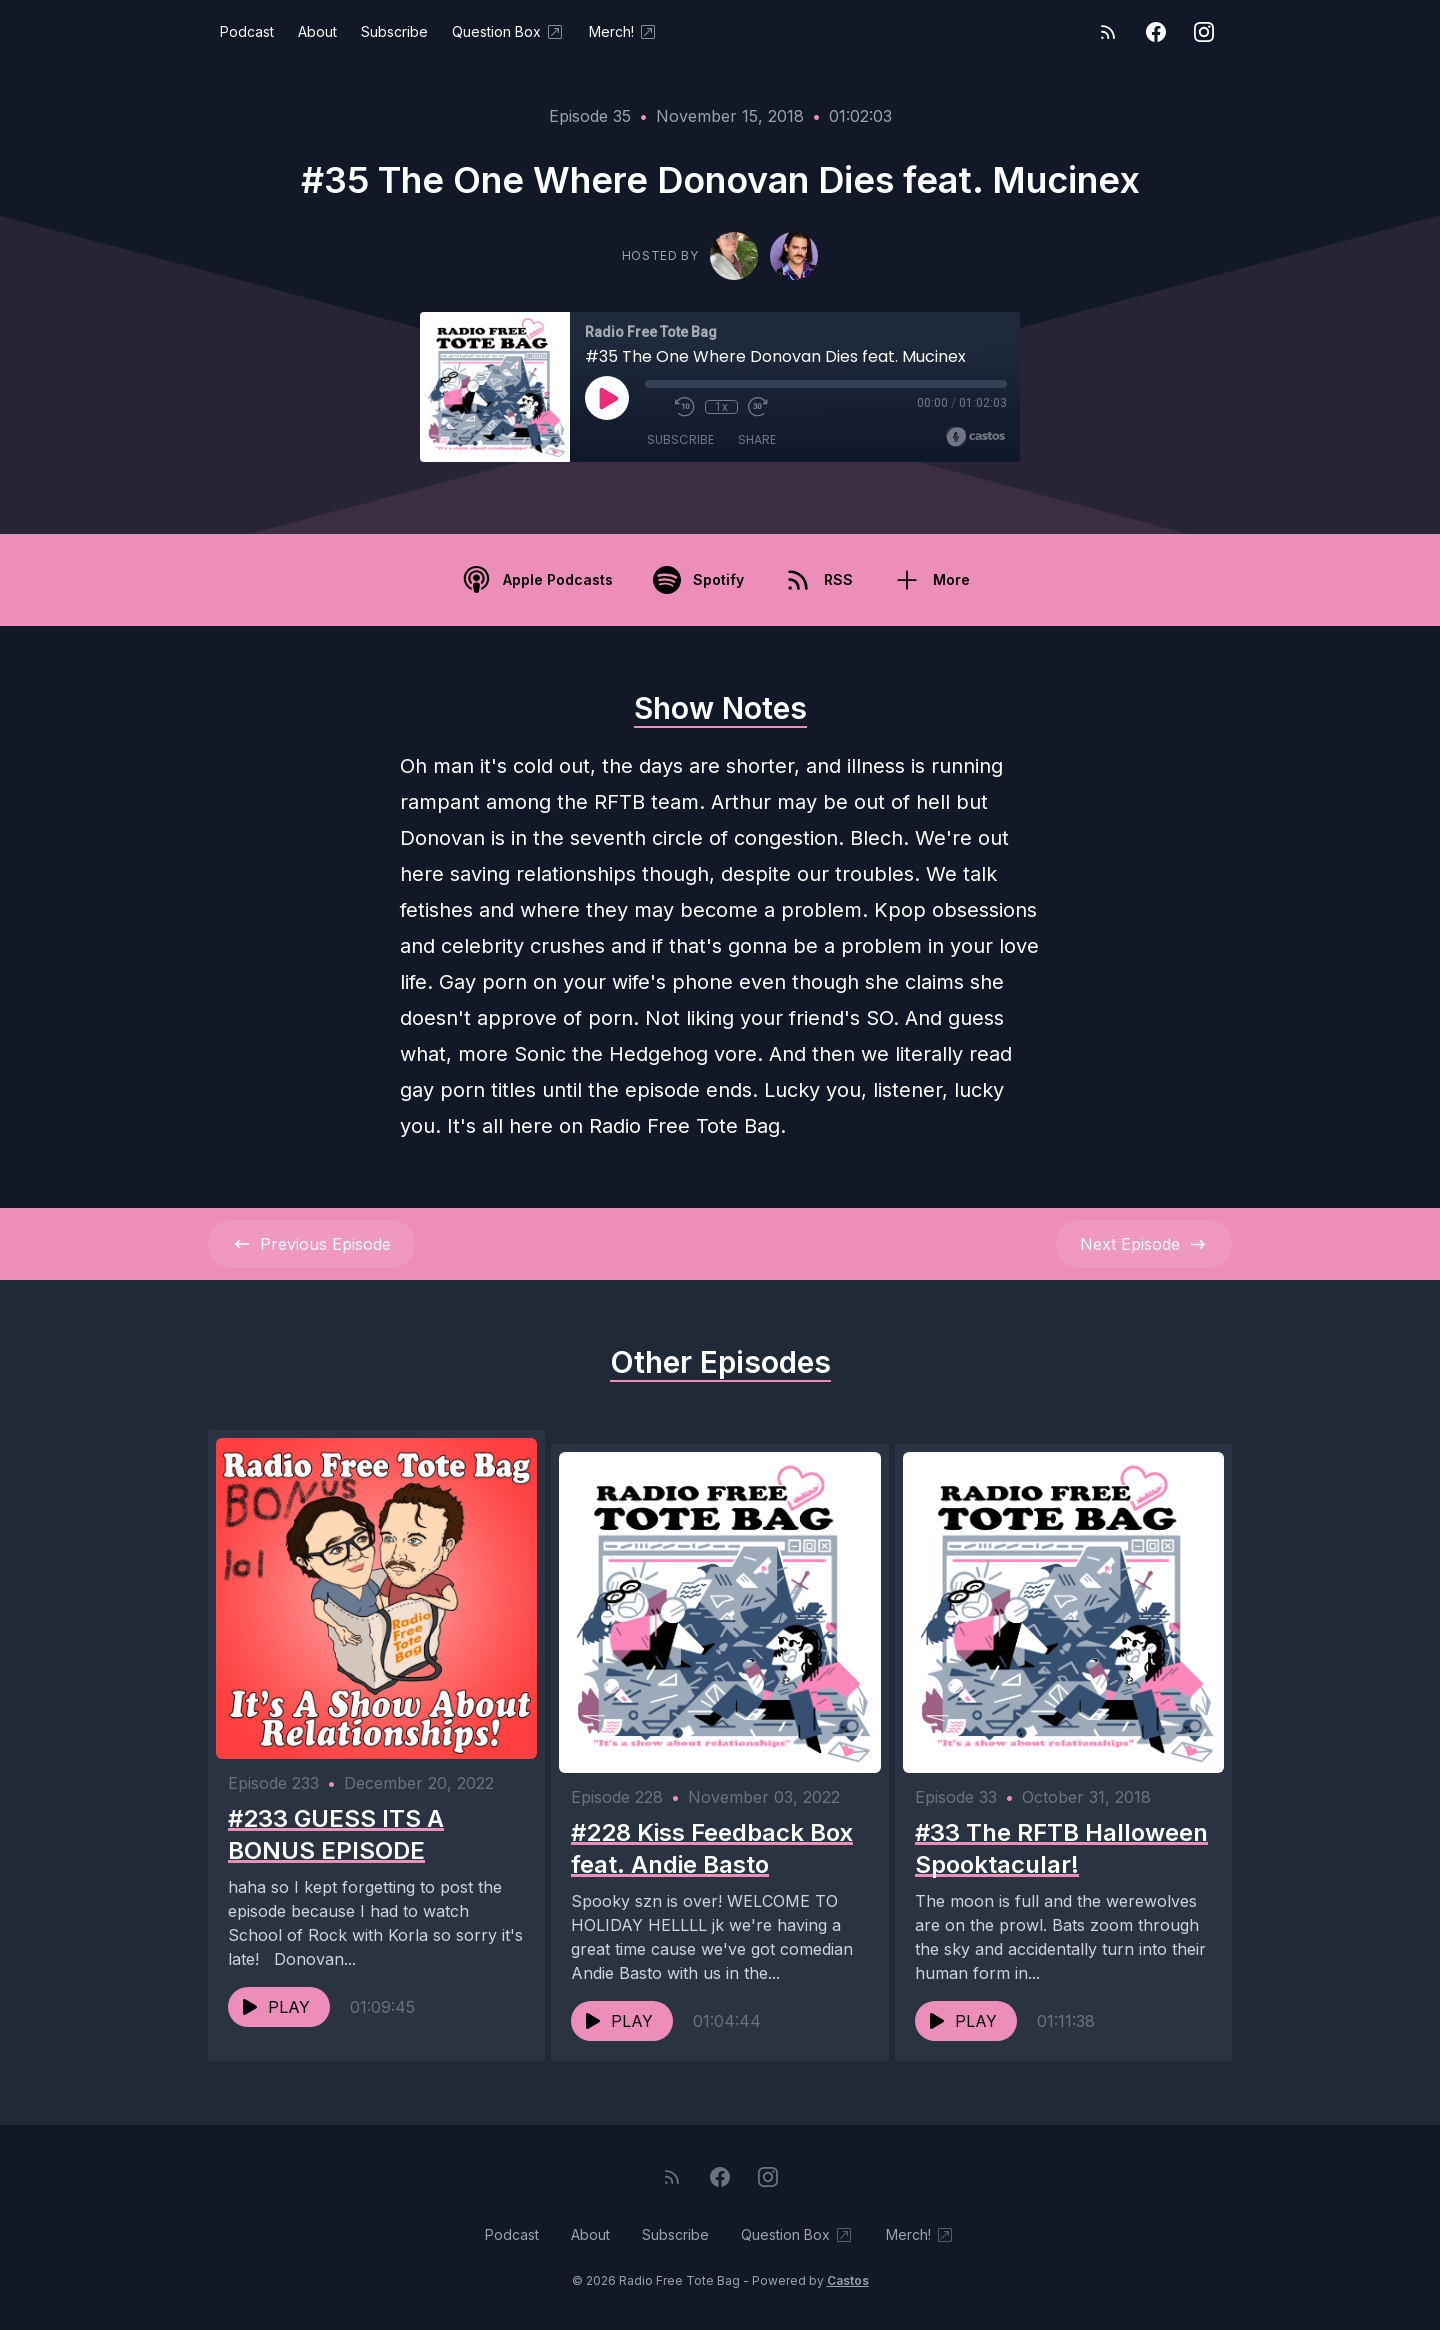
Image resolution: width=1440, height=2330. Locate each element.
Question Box (508, 32)
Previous (311, 1244)
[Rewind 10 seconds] (685, 407)
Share (757, 439)
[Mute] (655, 407)
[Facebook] (1156, 32)
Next (1144, 1244)
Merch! (623, 32)
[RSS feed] (1108, 32)
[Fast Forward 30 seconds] (757, 407)
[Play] (607, 398)
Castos (848, 2289)
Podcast (247, 31)
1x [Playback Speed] (721, 407)
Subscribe (394, 31)
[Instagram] (1204, 32)
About (317, 31)
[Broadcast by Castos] (975, 437)
